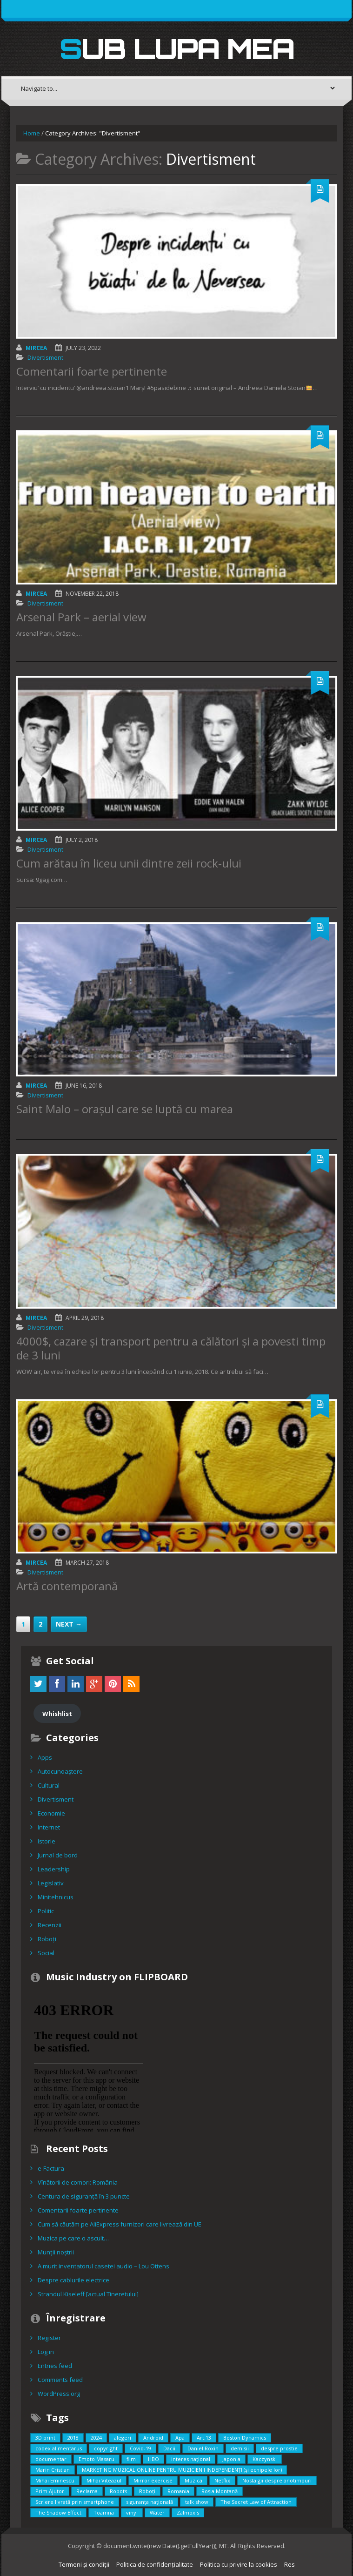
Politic (46, 1911)
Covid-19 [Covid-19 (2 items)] (140, 2448)
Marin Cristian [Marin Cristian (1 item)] (52, 2469)
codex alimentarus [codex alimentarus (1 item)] (58, 2448)
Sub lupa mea (177, 48)
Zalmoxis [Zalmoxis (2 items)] (188, 2512)
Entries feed (55, 2365)
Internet (49, 1827)
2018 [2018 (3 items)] (73, 2437)
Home (31, 133)
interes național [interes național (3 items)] (190, 2458)
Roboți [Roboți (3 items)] (147, 2491)
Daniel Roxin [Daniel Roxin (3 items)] (203, 2448)
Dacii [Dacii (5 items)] (169, 2448)
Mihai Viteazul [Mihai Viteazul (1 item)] (104, 2480)
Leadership (54, 1869)
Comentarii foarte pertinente (91, 371)
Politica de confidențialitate (154, 2564)
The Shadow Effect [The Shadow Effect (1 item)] (58, 2512)
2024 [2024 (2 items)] (96, 2437)
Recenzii (49, 1925)
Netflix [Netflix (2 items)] (222, 2480)
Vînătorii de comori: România (78, 2182)
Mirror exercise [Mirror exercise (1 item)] (153, 2480)
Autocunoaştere (60, 1771)
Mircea (36, 348)
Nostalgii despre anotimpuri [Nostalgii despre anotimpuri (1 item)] (277, 2480)
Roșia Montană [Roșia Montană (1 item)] (219, 2491)
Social (46, 1953)
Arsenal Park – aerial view (81, 617)
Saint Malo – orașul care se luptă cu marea (124, 1108)
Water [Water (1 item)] (157, 2512)
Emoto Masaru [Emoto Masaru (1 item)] (96, 2458)
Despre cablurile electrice (73, 2280)
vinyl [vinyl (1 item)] (132, 2512)
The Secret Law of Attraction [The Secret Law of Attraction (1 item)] (256, 2501)
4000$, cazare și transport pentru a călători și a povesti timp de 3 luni (171, 1348)
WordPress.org (59, 2393)
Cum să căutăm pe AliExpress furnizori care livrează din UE (119, 2224)
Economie (51, 1813)
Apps (45, 1757)
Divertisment (45, 357)
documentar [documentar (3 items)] (51, 2458)
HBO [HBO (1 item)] (153, 2458)
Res (289, 2564)
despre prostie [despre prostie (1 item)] (279, 2448)
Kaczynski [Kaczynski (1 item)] (265, 2458)
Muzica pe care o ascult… (73, 2238)
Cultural (49, 1785)
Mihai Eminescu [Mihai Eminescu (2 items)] (54, 2480)
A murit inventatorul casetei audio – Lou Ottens (103, 2266)
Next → (69, 1624)
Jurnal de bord (58, 1855)
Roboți (47, 1939)
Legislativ (51, 1883)
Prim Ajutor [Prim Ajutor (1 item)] (49, 2491)
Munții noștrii (56, 2252)
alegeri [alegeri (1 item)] (122, 2437)
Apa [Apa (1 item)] (180, 2437)
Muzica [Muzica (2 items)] (193, 2480)
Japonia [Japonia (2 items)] (231, 2458)
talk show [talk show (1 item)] (196, 2501)
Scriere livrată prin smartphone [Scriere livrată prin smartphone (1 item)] (74, 2501)
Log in (46, 2351)
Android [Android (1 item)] (153, 2437)
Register (49, 2338)
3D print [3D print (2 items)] (45, 2437)
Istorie (46, 1841)
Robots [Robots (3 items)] (118, 2491)
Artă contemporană (67, 1586)
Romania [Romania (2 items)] (178, 2491)
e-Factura (51, 2168)
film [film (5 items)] (131, 2458)
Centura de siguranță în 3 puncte (84, 2196)
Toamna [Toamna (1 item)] (103, 2512)
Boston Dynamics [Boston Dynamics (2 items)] (244, 2437)
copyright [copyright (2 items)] (106, 2448)
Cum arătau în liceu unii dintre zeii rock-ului (128, 863)
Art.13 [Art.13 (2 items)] (204, 2437)
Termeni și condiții (84, 2564)
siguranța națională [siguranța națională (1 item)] (149, 2501)
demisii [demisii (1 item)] (240, 2448)
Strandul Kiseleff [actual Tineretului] (88, 2294)
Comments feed (60, 2379)
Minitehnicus (55, 1897)
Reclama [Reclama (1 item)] (87, 2491)
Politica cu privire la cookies (238, 2564)
